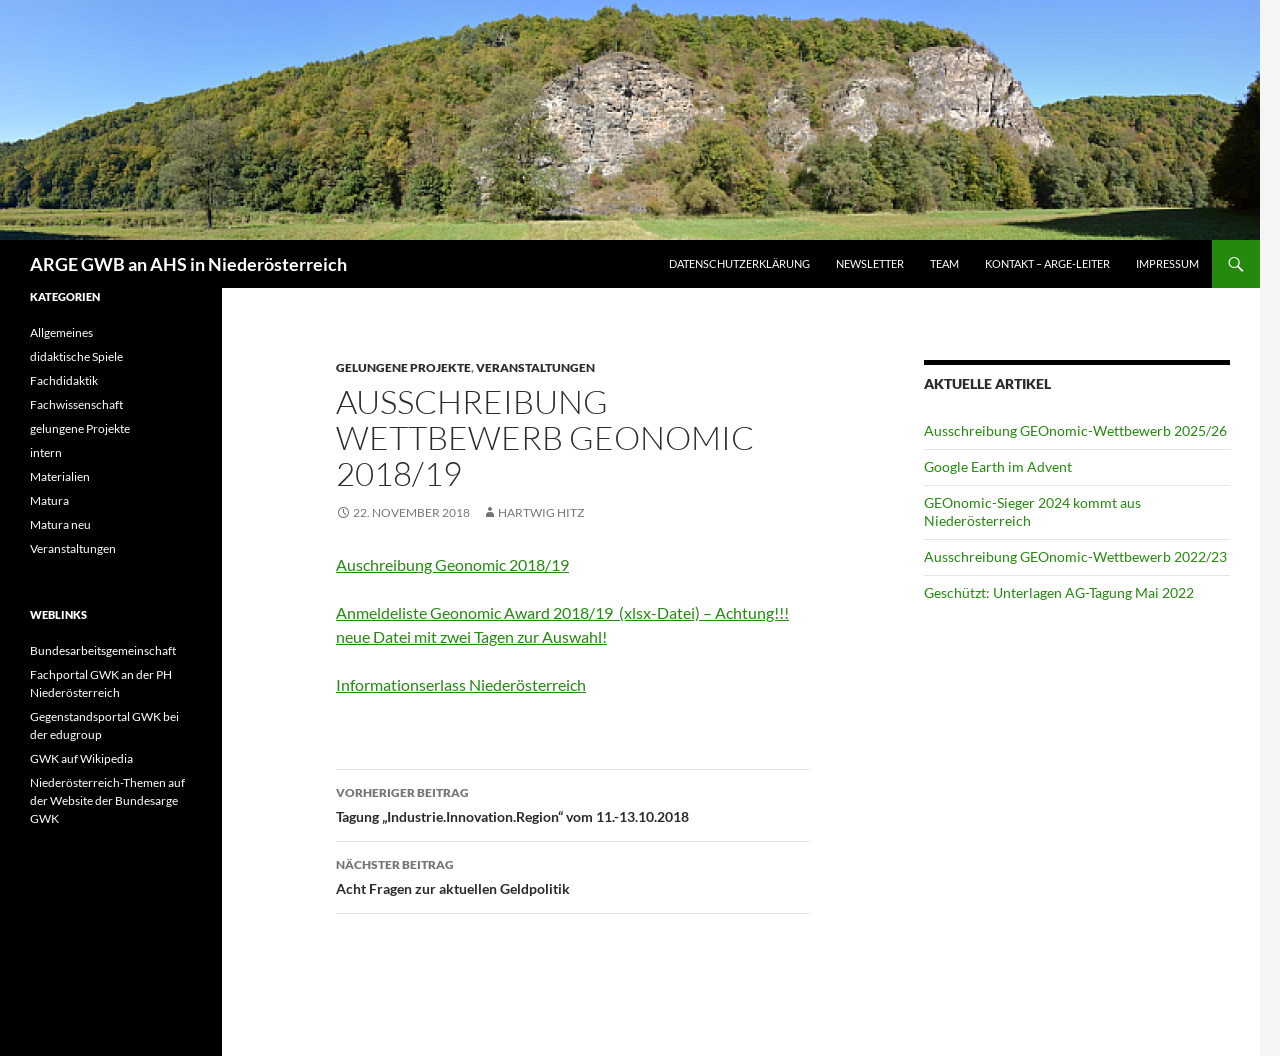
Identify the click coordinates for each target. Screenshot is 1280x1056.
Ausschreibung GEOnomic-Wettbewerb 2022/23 (1075, 556)
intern (46, 452)
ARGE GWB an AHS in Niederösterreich (188, 264)
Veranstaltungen (535, 367)
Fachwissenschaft (76, 404)
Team (944, 263)
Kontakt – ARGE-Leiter (1047, 263)
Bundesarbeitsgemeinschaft (103, 650)
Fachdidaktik (64, 380)
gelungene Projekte (403, 367)
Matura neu (60, 524)
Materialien (60, 476)
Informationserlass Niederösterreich (461, 684)
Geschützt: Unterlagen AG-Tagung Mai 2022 (1059, 592)
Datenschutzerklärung (739, 263)
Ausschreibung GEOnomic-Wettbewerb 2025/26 (1075, 430)
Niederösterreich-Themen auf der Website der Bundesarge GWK (107, 800)
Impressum (1167, 263)
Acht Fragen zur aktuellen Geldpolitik (573, 875)
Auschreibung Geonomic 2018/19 (452, 564)
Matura (49, 500)
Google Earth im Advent (998, 466)
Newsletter (870, 263)
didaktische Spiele (76, 356)
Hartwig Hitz (541, 512)
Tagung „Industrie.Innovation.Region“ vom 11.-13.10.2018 (573, 803)
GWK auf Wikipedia (81, 758)
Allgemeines (61, 332)
